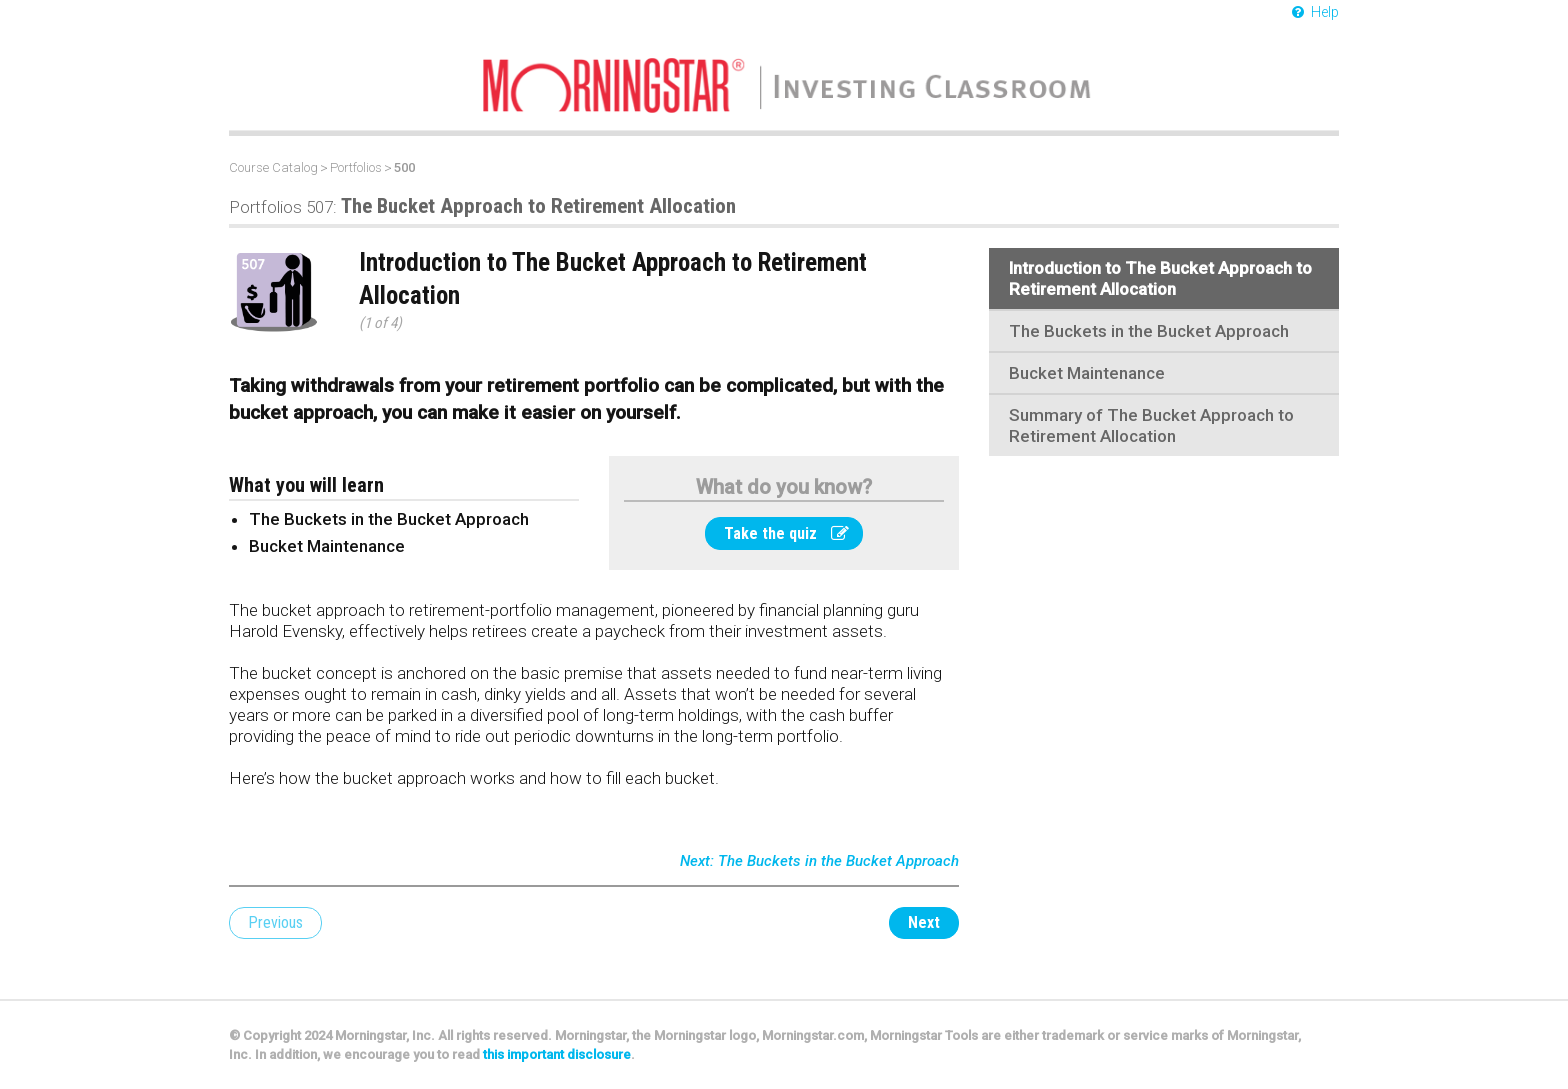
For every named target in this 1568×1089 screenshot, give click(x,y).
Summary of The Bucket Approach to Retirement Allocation (1151, 425)
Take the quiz (786, 533)
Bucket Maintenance (1087, 373)
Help (1315, 12)
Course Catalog (273, 167)
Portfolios (356, 167)
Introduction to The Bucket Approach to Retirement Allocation (1160, 278)
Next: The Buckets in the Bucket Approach (819, 861)
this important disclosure (557, 1054)
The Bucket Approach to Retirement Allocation (482, 206)
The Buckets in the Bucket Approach (1149, 331)
